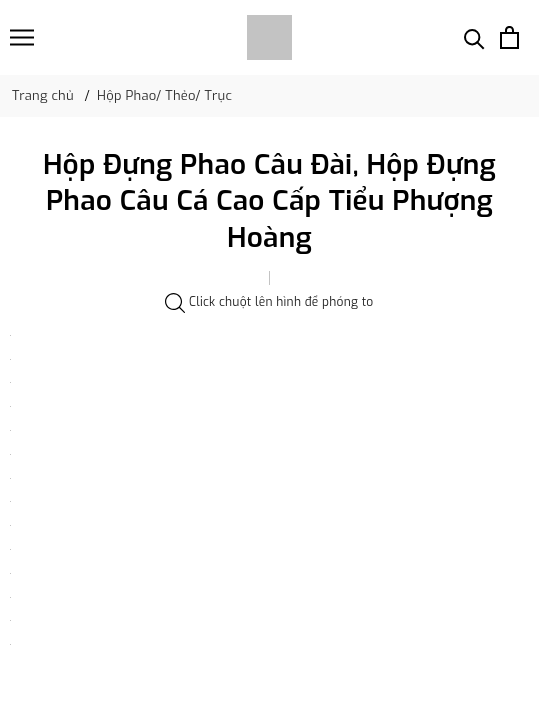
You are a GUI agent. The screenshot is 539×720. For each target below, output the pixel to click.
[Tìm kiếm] (474, 37)
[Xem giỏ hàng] (509, 37)
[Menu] (22, 37)
